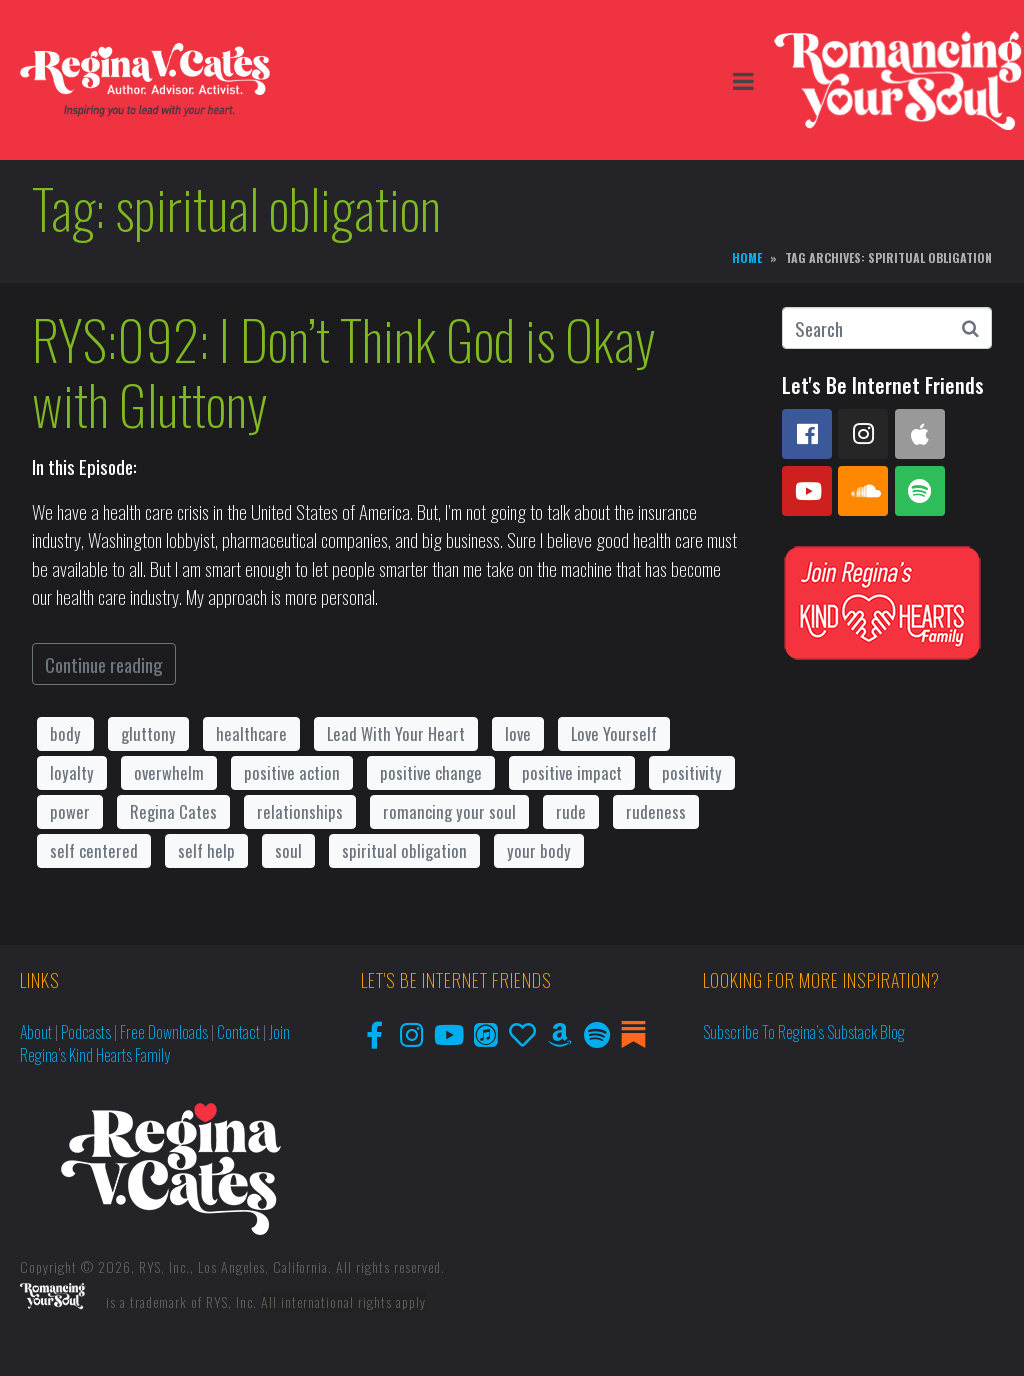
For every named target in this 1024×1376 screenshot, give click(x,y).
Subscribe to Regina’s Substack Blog (804, 1032)
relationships (300, 811)
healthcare (251, 733)
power (70, 811)
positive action (292, 772)
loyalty (72, 772)
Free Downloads (164, 1032)
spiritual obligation (404, 850)
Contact (238, 1032)
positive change (431, 772)
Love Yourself (614, 733)
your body (539, 850)
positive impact (572, 772)
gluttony (148, 733)
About (36, 1032)
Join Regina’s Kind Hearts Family (155, 1043)
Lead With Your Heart (396, 733)
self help (206, 850)
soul (288, 850)
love (518, 733)
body (65, 733)
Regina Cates (173, 811)
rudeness (656, 811)
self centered (94, 850)
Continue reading (104, 664)
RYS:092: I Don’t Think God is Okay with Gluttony (344, 371)
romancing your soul (449, 811)
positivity (692, 772)
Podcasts (86, 1032)
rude (571, 811)
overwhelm (169, 772)
